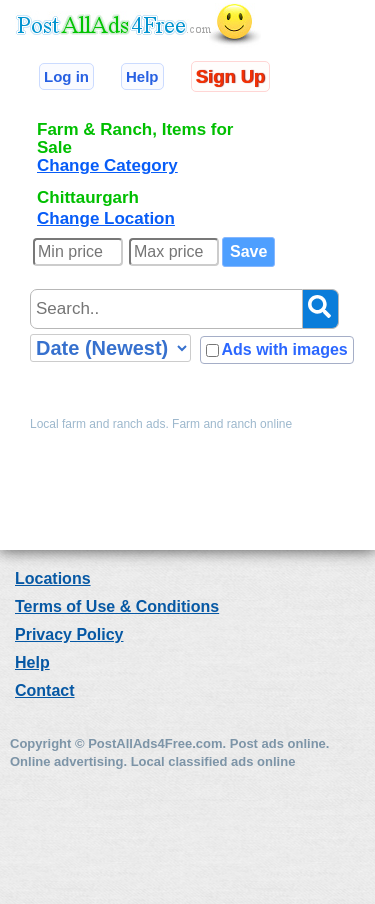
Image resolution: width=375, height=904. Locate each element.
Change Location (106, 218)
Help (142, 76)
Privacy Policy (69, 634)
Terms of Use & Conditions (117, 606)
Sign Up (230, 76)
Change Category (107, 165)
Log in (66, 76)
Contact (45, 690)
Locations (53, 578)
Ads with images (284, 349)
